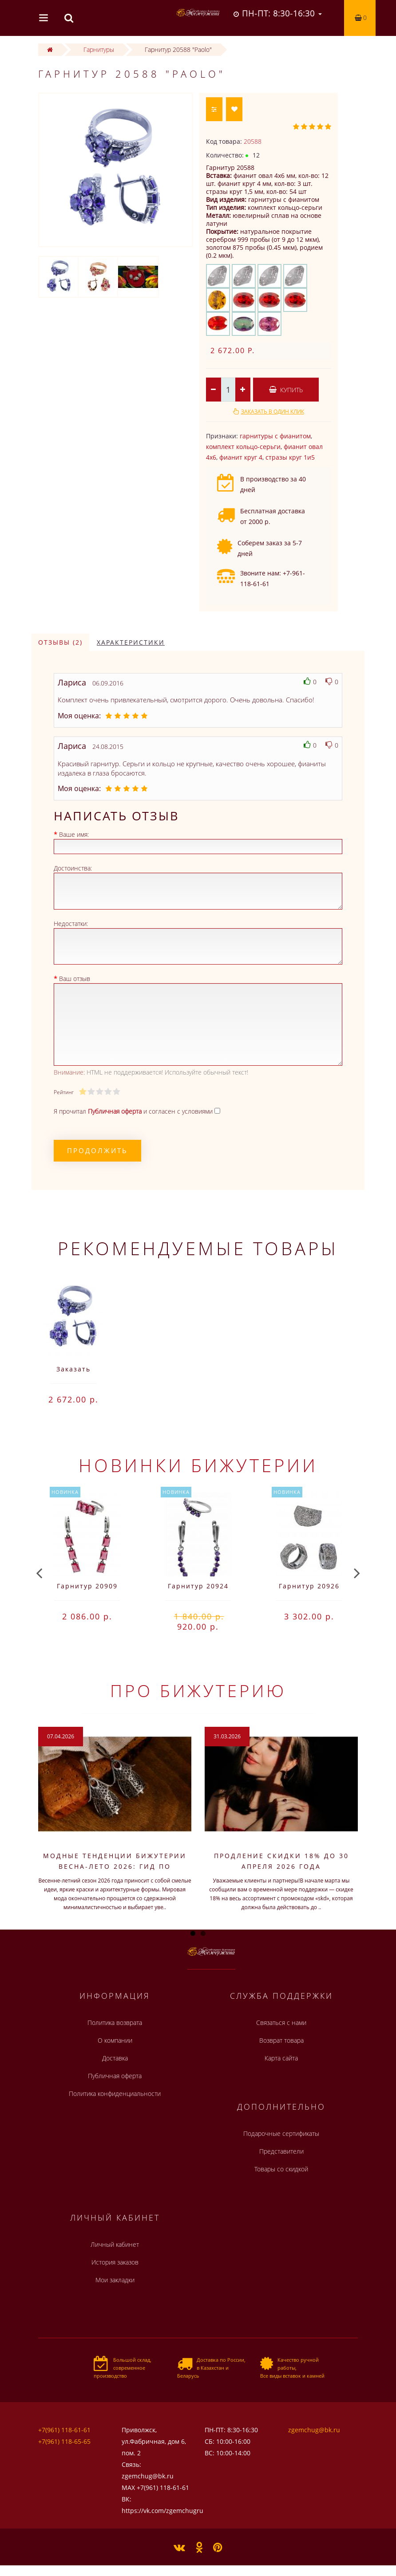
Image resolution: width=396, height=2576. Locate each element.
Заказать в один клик (272, 411)
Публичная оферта (115, 2076)
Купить (286, 390)
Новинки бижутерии (198, 1465)
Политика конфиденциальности (115, 2093)
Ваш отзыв (74, 978)
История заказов (115, 2262)
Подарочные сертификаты (281, 2133)
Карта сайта (281, 2058)
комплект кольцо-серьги (243, 446)
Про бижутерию (198, 1690)
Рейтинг (63, 1092)
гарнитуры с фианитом (275, 436)
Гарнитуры (98, 49)
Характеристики (131, 642)
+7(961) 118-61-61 (64, 2430)
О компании (115, 2040)
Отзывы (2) (60, 642)
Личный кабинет (115, 2244)
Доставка (115, 2058)
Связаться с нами (281, 2022)
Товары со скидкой (281, 2169)
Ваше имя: (74, 834)
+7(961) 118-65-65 (64, 2441)
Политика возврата (114, 2022)
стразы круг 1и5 (290, 457)
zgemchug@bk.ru (314, 2430)
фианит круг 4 (240, 457)
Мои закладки (115, 2280)
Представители (281, 2151)
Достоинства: (73, 868)
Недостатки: (71, 923)
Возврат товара (281, 2040)
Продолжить (97, 1150)
